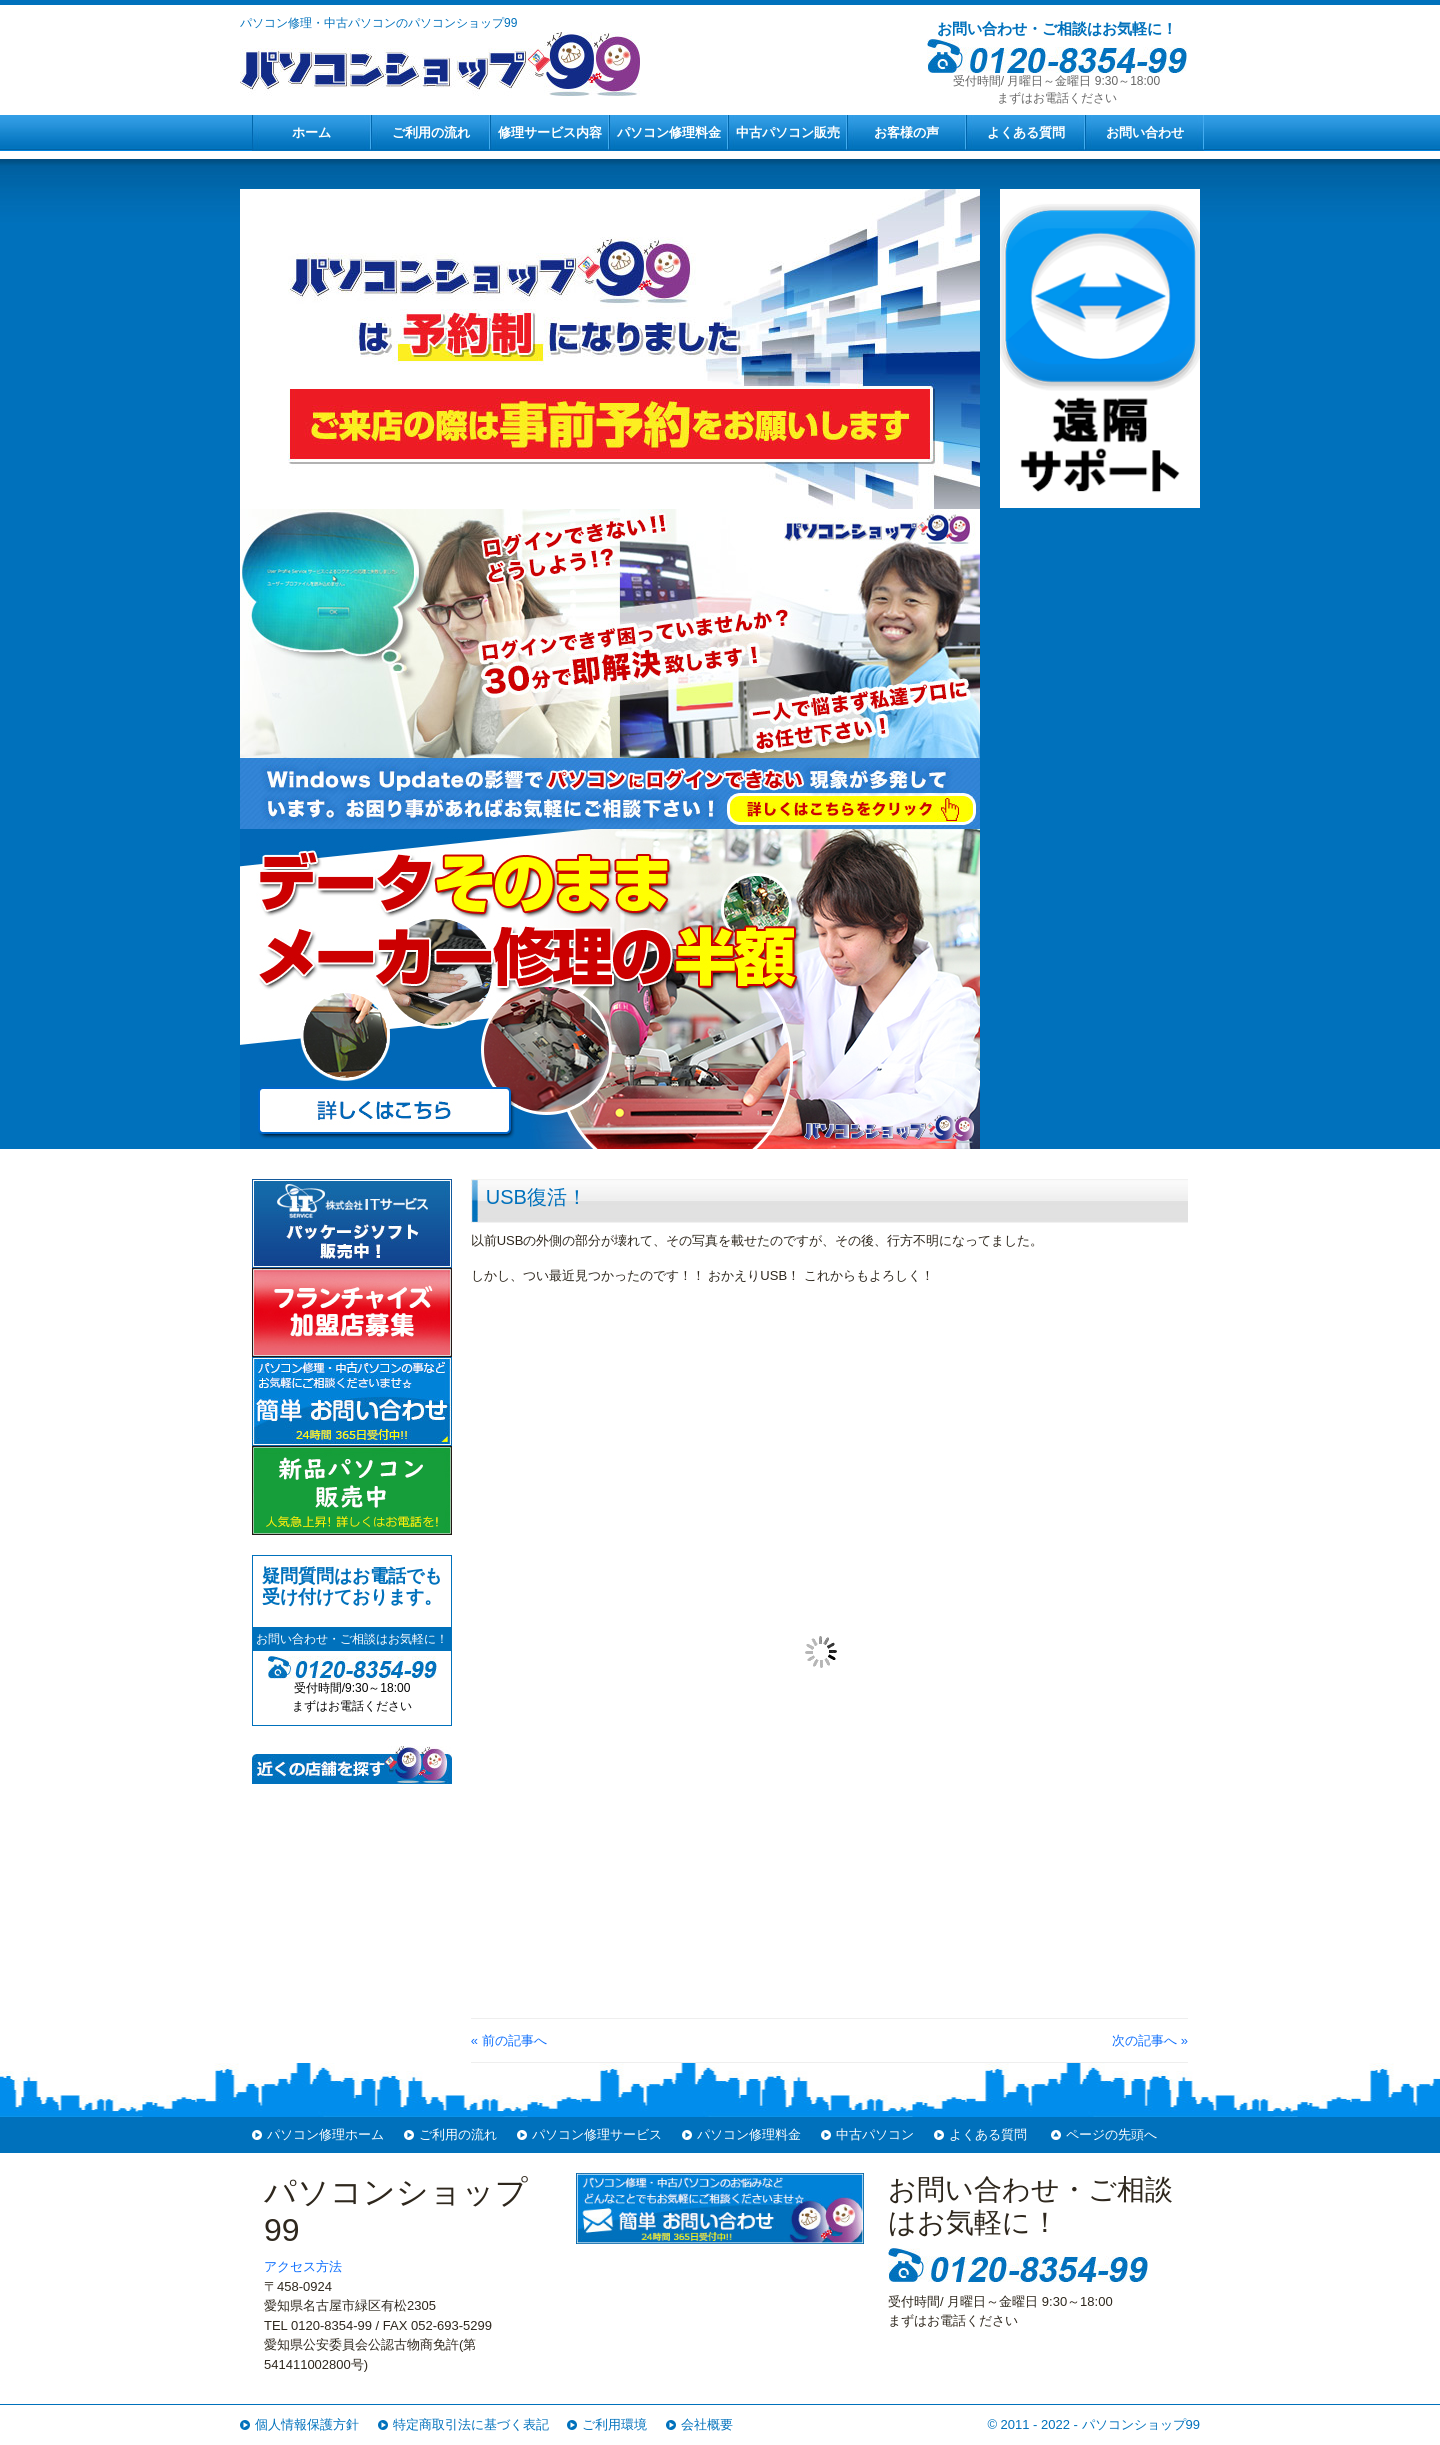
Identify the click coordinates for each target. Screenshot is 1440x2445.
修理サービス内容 (550, 132)
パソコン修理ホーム (325, 2134)
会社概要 (707, 2424)
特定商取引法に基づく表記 (471, 2424)
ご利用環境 (614, 2424)
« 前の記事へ (509, 2040)
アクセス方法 (303, 2266)
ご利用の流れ (431, 132)
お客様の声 (906, 132)
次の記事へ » (1150, 2040)
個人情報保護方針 (307, 2424)
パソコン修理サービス (597, 2134)
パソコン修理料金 (669, 132)
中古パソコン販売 (788, 132)
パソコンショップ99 (1141, 2424)
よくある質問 (1026, 132)
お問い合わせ (1145, 132)
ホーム (311, 132)
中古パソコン (875, 2134)
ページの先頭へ (1111, 2134)
